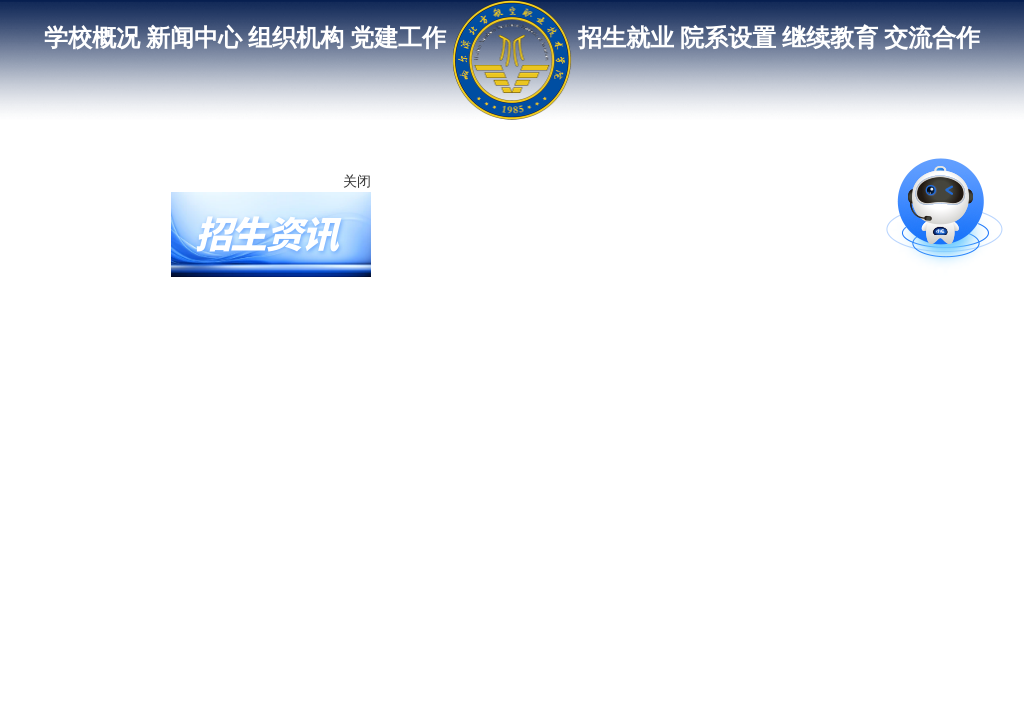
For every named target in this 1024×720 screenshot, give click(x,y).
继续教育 (830, 38)
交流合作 (932, 38)
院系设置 (728, 38)
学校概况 (92, 38)
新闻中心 (194, 38)
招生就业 (626, 38)
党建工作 (398, 38)
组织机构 (296, 38)
